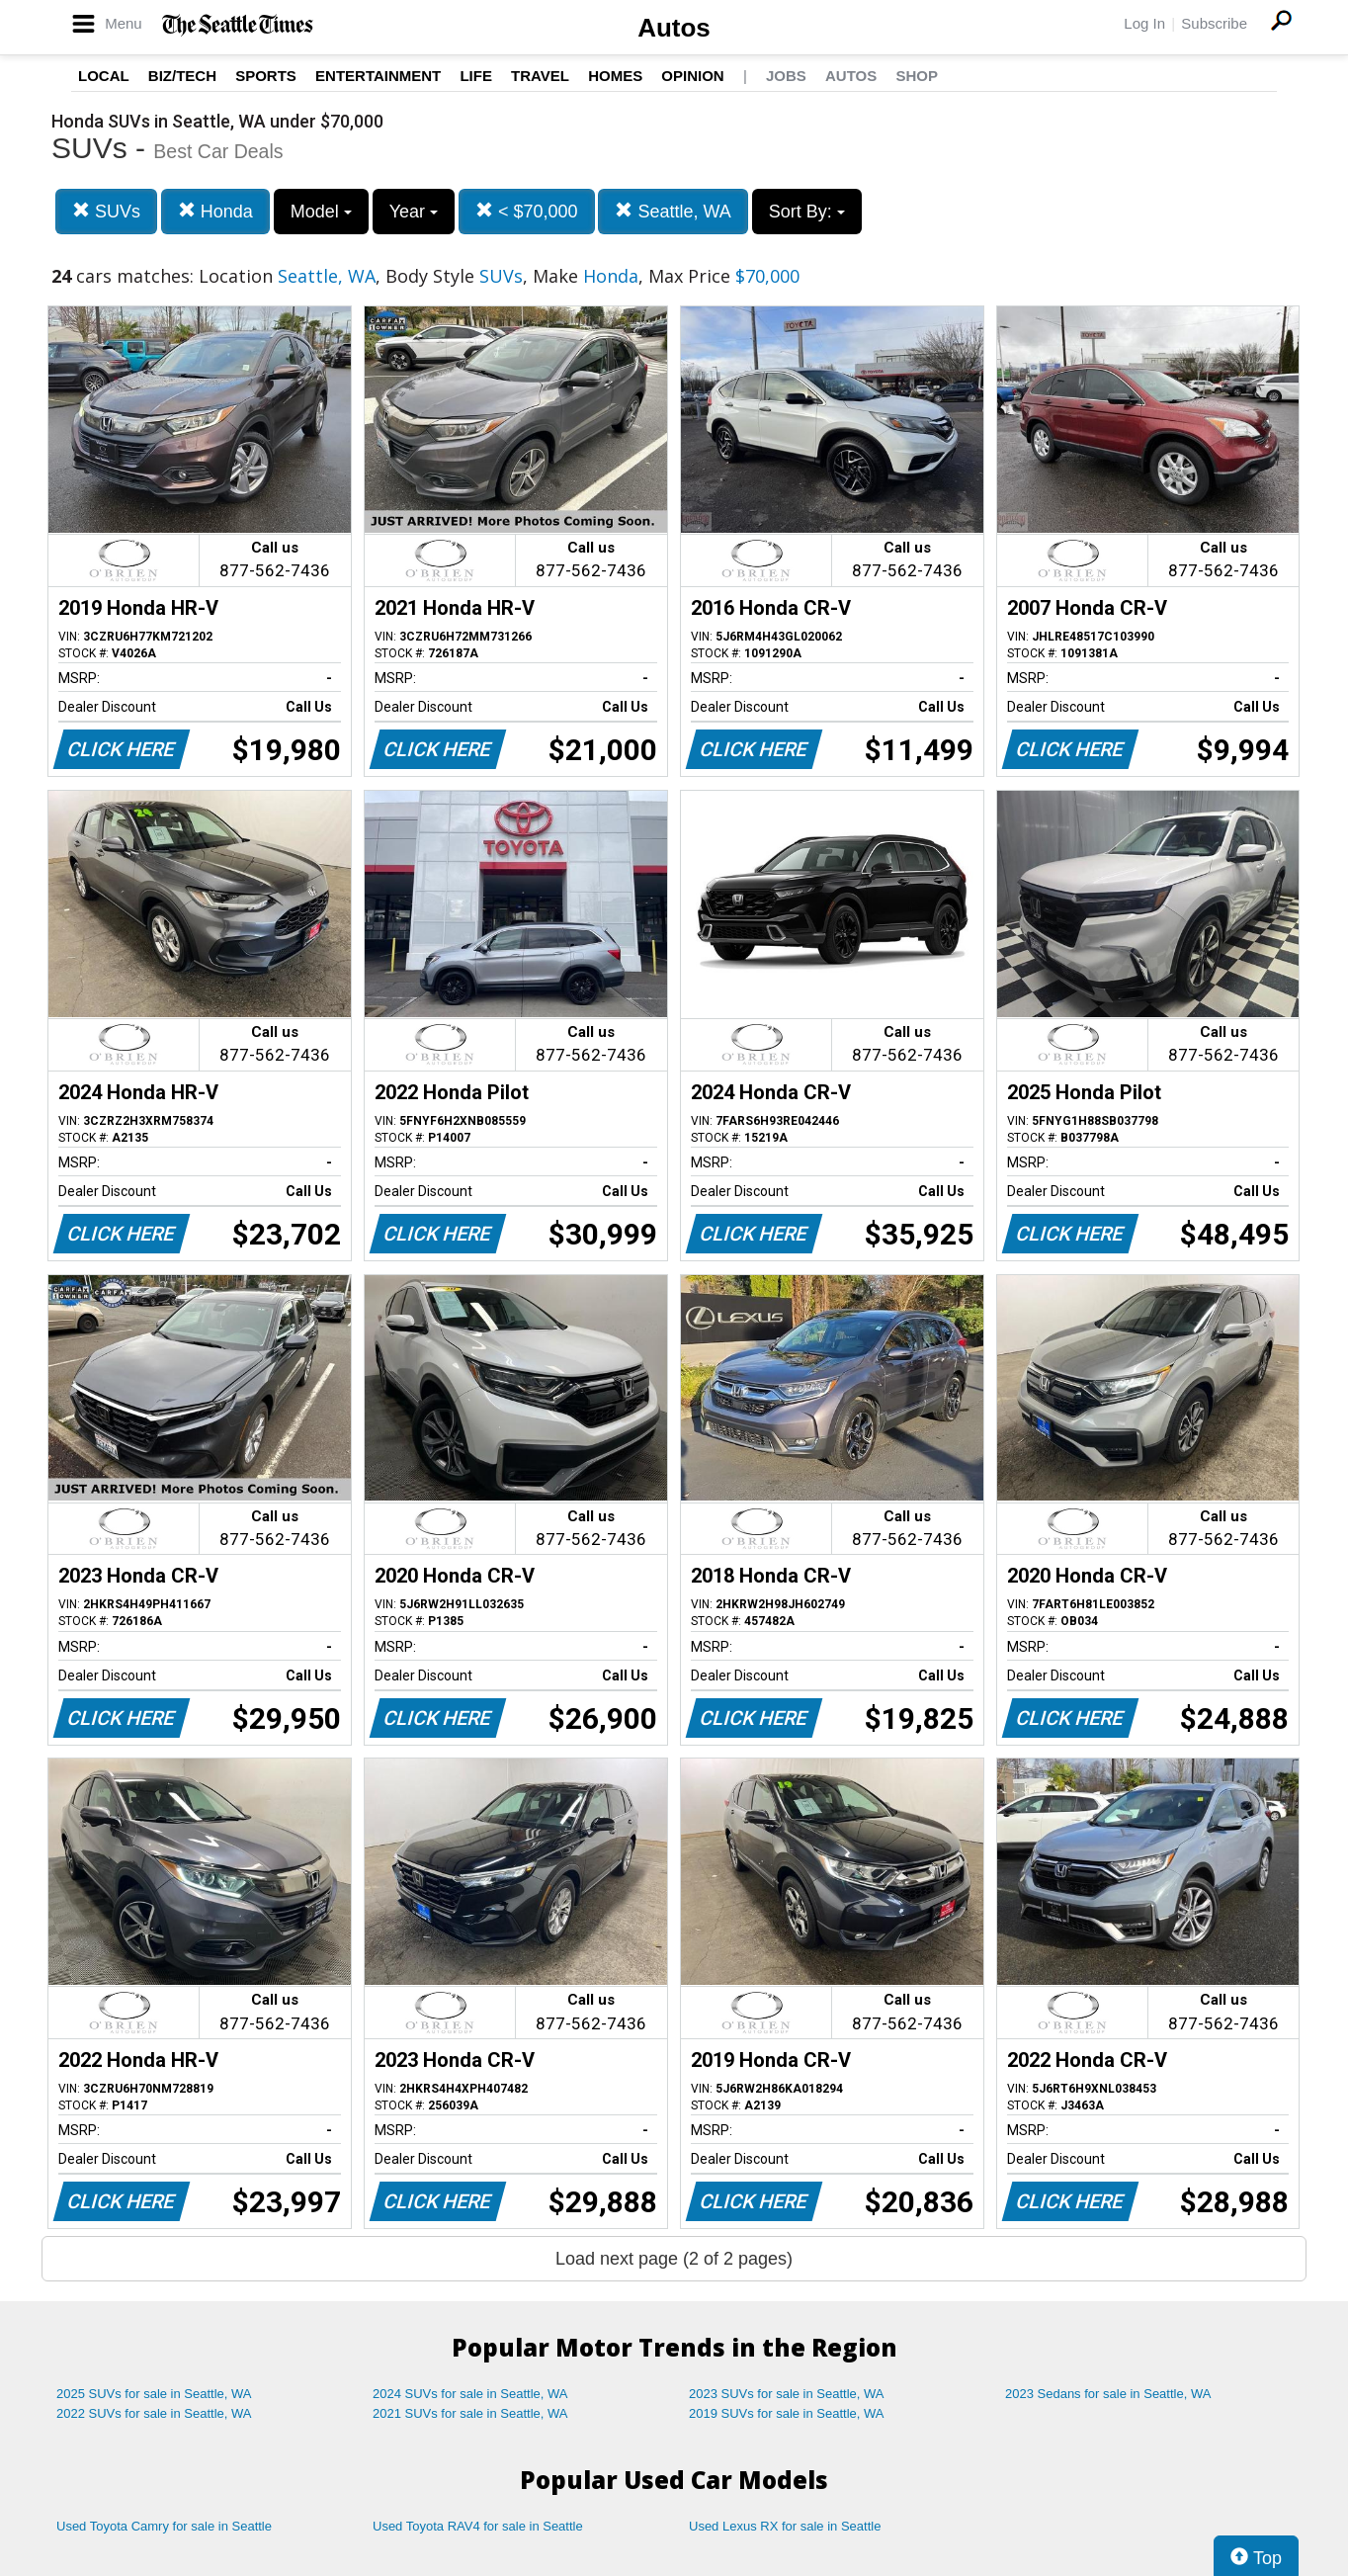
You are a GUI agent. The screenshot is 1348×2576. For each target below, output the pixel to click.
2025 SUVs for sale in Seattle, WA (154, 2393)
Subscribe (1214, 23)
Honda (215, 211)
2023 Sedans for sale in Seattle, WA (1108, 2393)
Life (476, 75)
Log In (1144, 23)
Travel (540, 75)
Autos (674, 28)
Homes (615, 75)
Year (413, 211)
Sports (265, 75)
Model (321, 211)
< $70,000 (526, 211)
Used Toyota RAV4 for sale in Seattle (478, 2526)
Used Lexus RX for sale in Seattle (785, 2526)
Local (103, 75)
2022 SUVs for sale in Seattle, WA (154, 2413)
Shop (916, 75)
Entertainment (378, 75)
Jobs (786, 75)
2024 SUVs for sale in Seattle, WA (470, 2393)
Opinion (692, 75)
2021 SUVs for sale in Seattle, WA (470, 2413)
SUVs (106, 211)
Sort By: (807, 211)
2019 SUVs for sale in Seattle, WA (787, 2413)
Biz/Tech (182, 75)
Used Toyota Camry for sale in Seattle (164, 2526)
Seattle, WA (672, 211)
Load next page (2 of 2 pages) (674, 2259)
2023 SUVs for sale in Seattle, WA (787, 2393)
